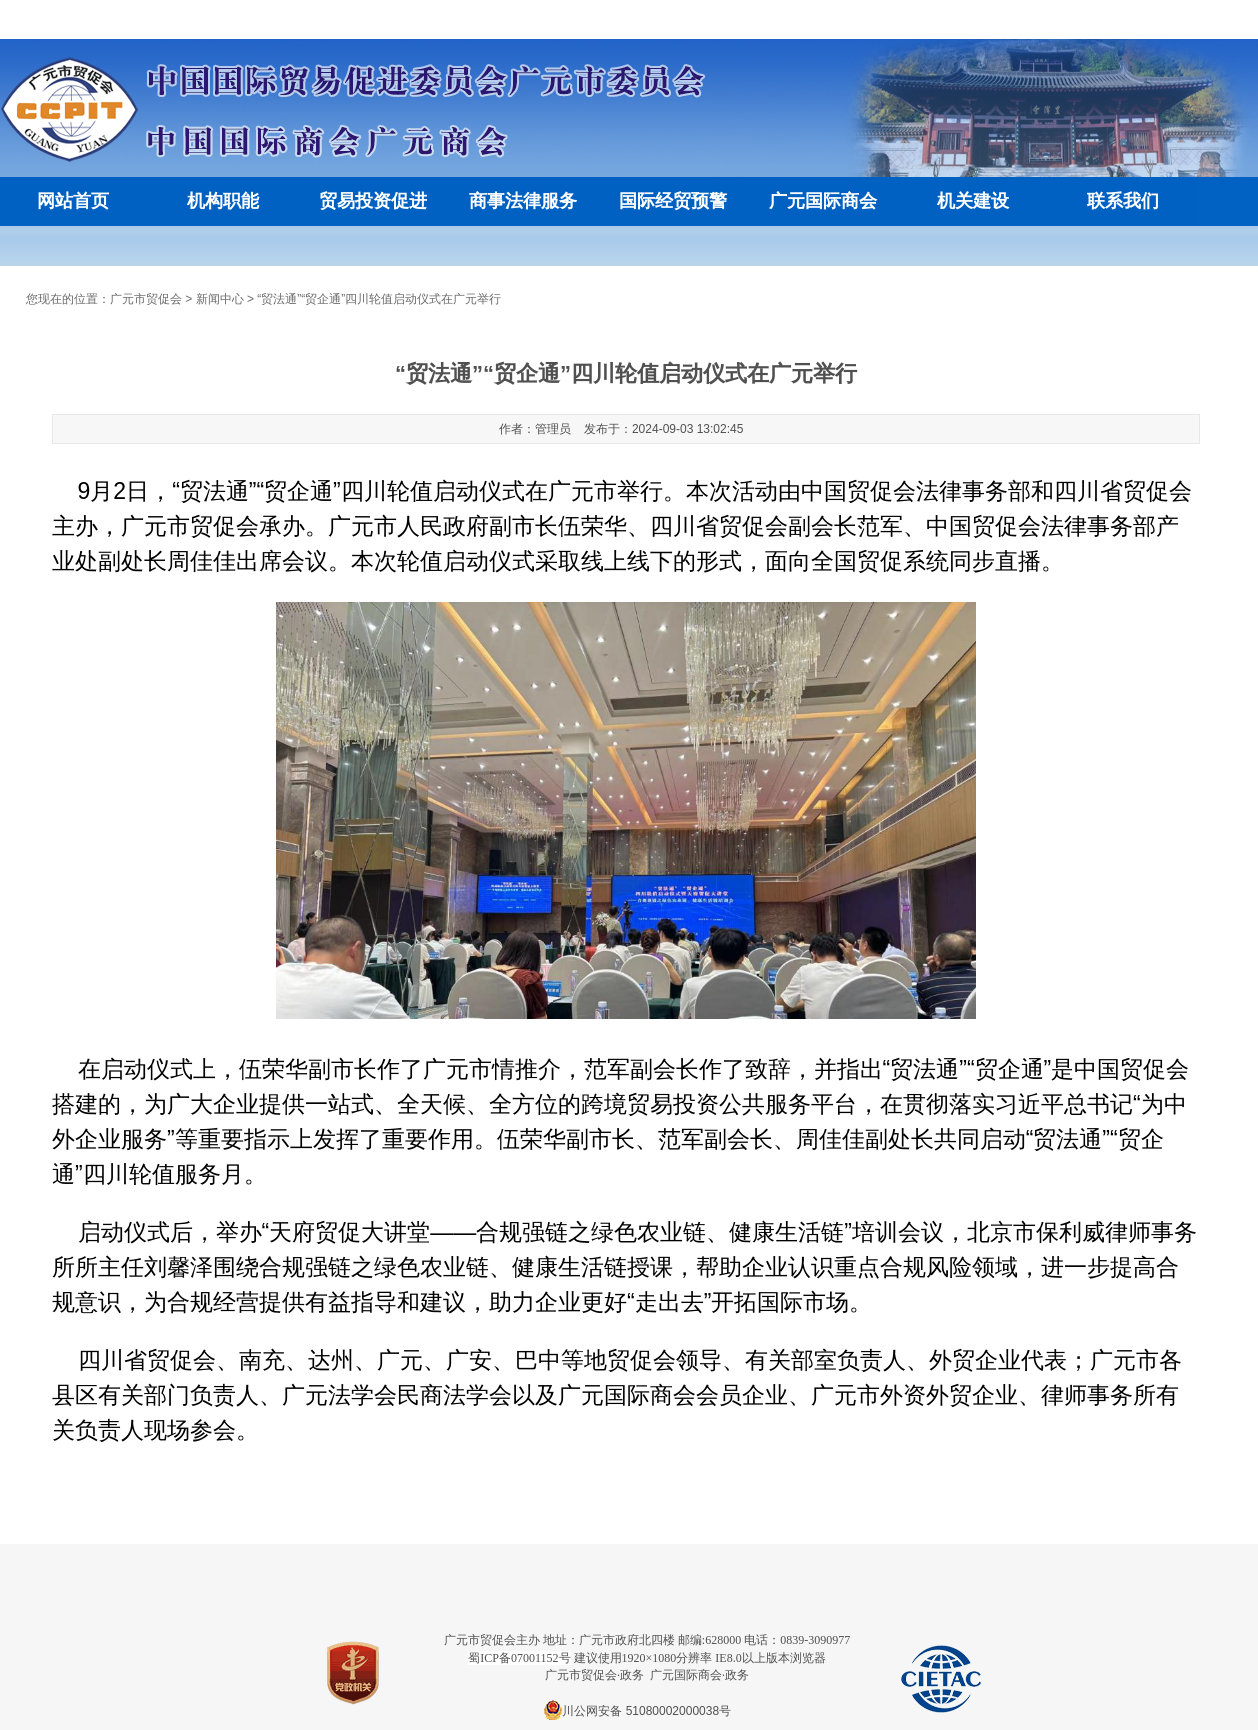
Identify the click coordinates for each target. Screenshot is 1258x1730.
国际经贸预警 (673, 201)
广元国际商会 (823, 201)
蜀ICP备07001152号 (519, 1658)
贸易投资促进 (373, 201)
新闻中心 (220, 299)
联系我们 (1123, 201)
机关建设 (973, 201)
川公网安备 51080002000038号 (646, 1711)
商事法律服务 (523, 201)
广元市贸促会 (146, 299)
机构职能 (223, 201)
